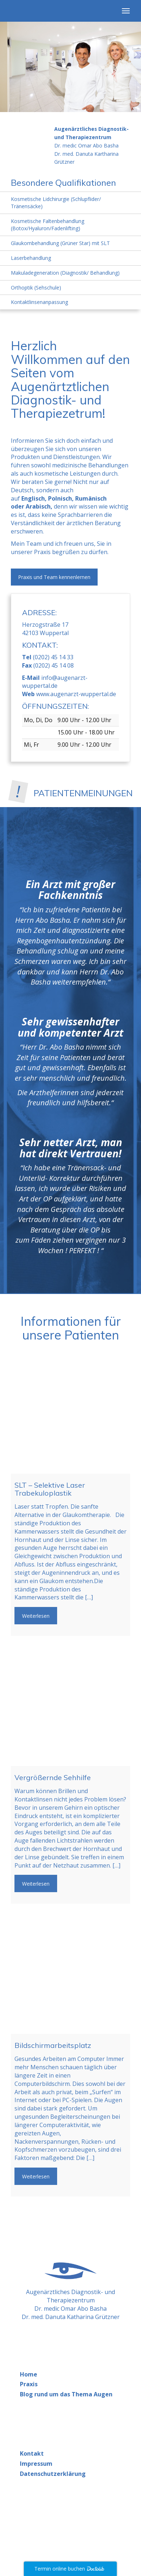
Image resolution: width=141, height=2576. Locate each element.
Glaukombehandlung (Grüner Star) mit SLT (60, 243)
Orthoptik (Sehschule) (36, 287)
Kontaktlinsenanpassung (39, 302)
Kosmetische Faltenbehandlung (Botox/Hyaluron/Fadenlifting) (47, 225)
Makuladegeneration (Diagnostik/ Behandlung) (65, 272)
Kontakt (32, 2453)
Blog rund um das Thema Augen (66, 2394)
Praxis (29, 2384)
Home (28, 2374)
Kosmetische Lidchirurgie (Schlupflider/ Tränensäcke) (56, 203)
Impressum (36, 2464)
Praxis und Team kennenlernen (54, 577)
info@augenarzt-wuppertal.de (54, 682)
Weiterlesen (36, 1615)
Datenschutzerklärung (53, 2474)
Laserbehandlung (31, 257)
